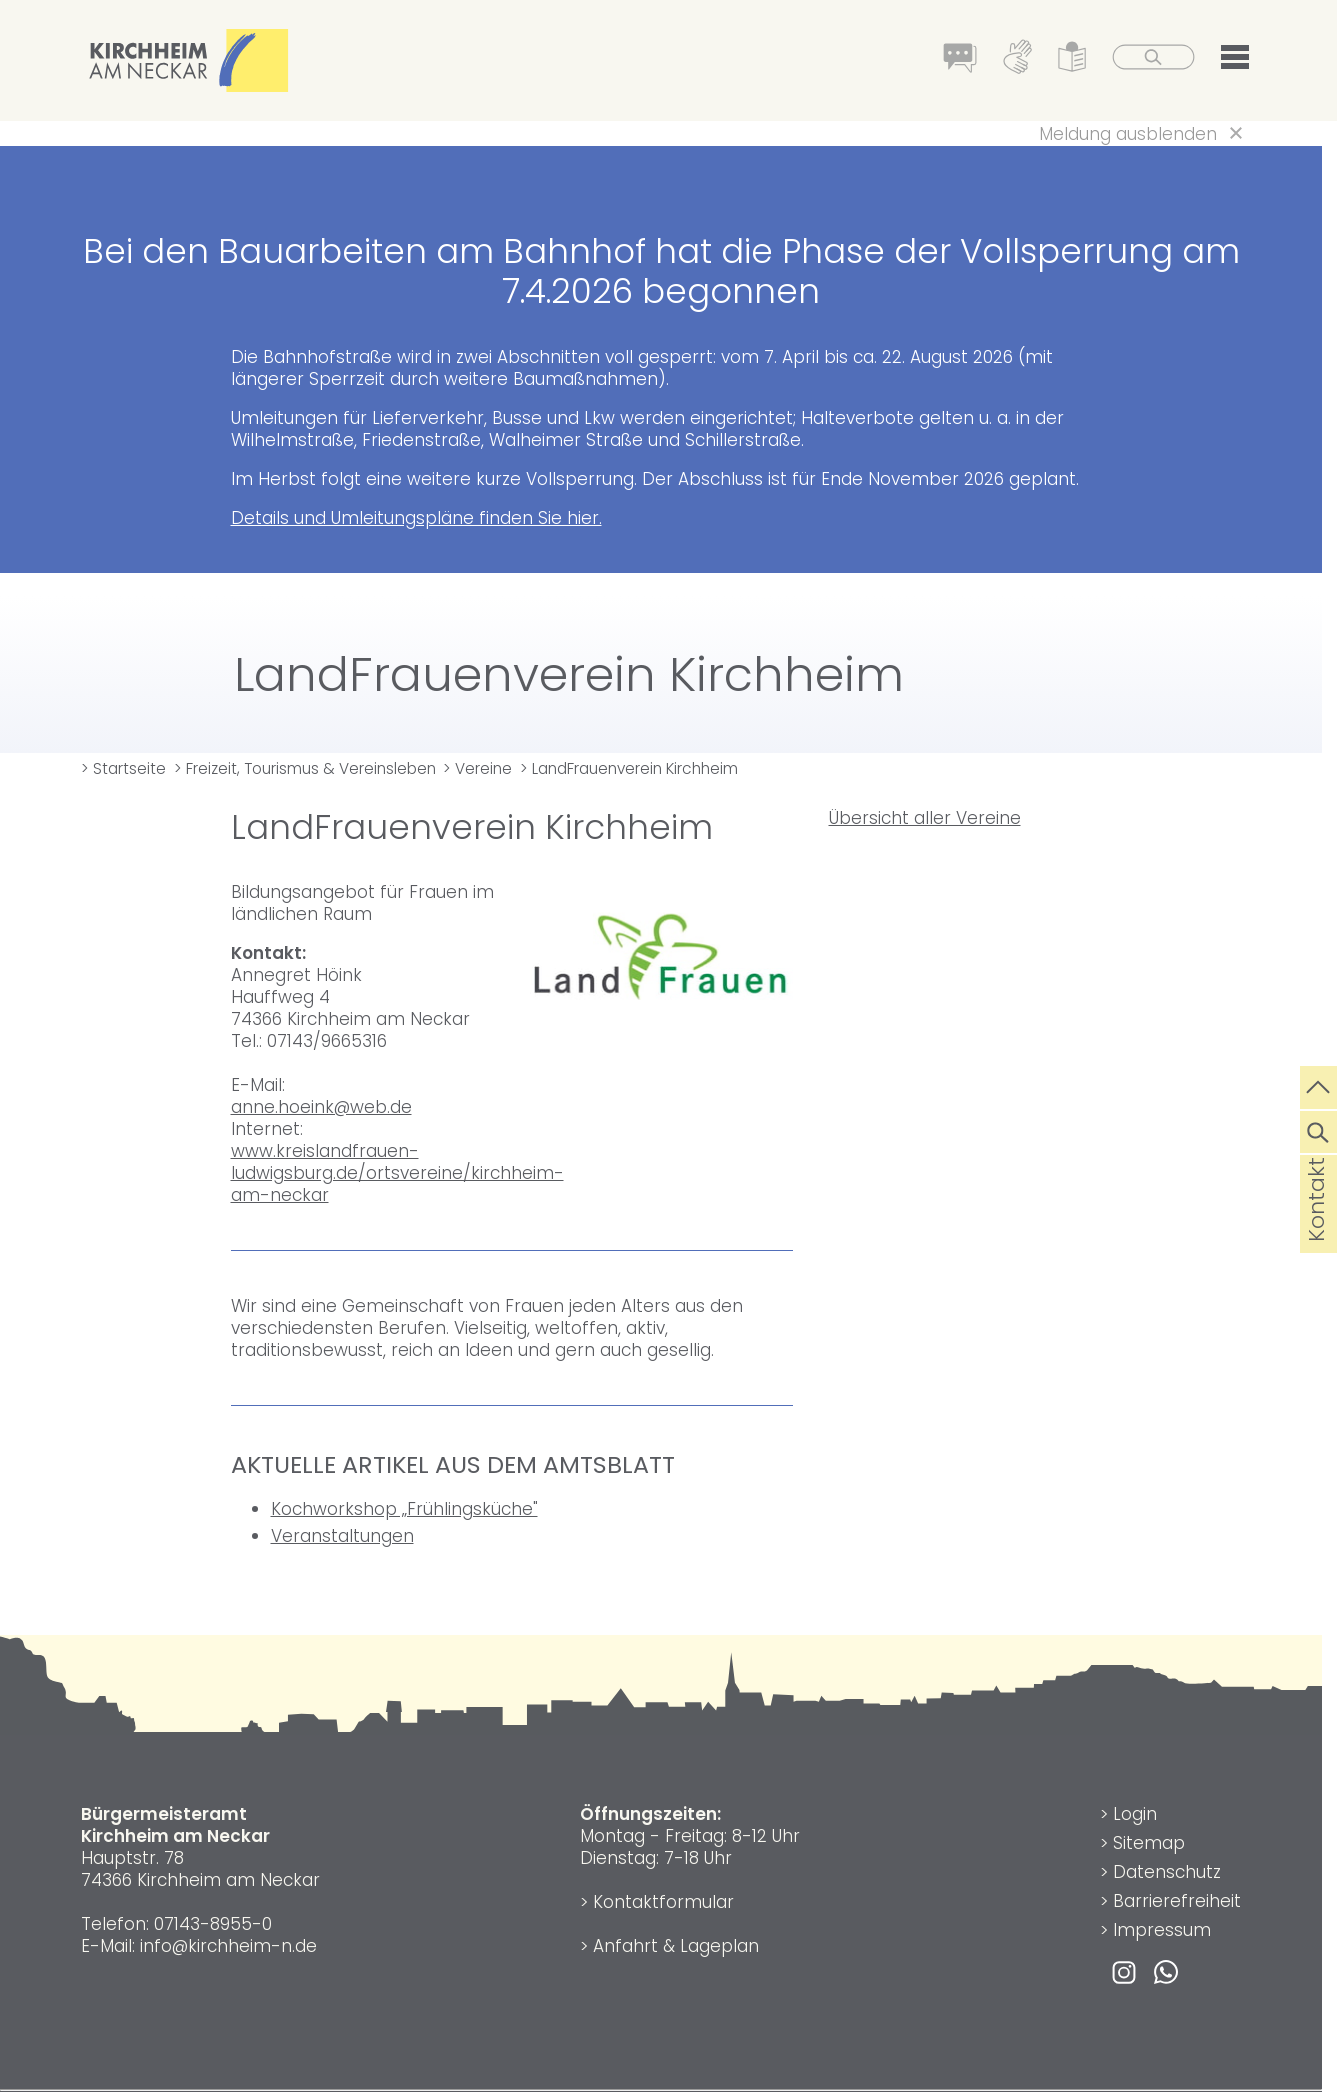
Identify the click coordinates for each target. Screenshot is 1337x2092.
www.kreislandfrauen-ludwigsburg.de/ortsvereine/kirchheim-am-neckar (397, 1173)
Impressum (1162, 1930)
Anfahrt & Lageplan (676, 1946)
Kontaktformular (663, 1902)
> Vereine (477, 768)
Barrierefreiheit (1177, 1901)
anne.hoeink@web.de (321, 1107)
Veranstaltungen (342, 1536)
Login (1135, 1814)
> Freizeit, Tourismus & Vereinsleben (305, 768)
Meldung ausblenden (1128, 134)
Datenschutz (1167, 1872)
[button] (1235, 61)
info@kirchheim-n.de (228, 1946)
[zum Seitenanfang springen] (1318, 1085)
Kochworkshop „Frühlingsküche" (404, 1509)
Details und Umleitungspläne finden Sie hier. (416, 518)
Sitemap (1149, 1843)
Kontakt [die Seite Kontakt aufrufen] (1316, 1231)
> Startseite (123, 768)
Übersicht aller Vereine (925, 818)
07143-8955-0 (213, 1924)
